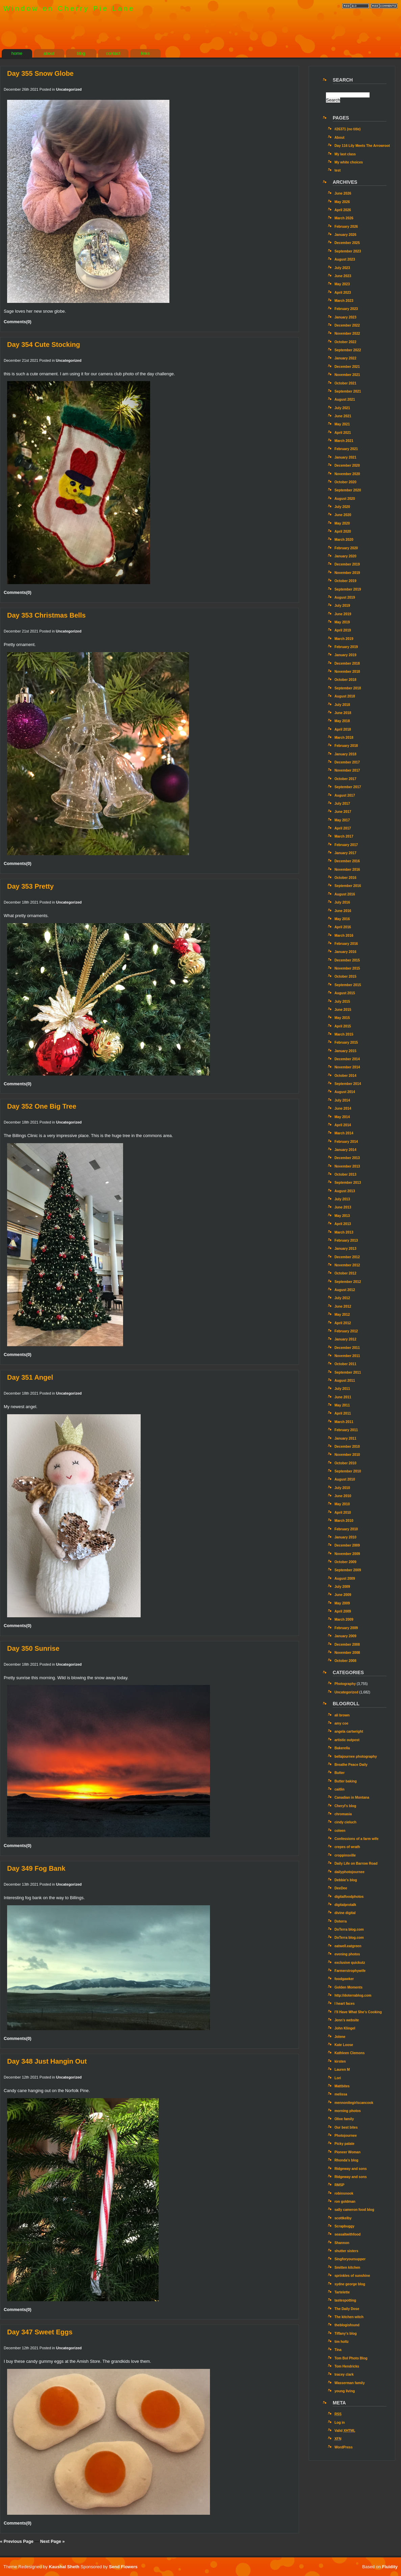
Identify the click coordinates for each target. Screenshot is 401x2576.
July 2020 (342, 507)
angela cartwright (348, 1731)
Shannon (341, 2243)
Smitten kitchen (347, 2267)
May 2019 (342, 622)
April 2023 (342, 292)
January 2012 (345, 1339)
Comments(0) (17, 321)
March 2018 (343, 737)
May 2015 (342, 1018)
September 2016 (347, 886)
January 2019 (345, 655)
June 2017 (342, 812)
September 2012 (347, 1282)
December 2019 (347, 564)
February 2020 (346, 548)
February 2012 (346, 1331)
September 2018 (347, 688)
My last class (345, 154)
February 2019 (346, 647)
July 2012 (342, 1298)
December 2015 (347, 960)
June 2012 (342, 1306)
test (337, 170)
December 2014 (347, 1059)
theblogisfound (346, 2325)
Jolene (339, 2037)
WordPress (343, 2447)
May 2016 (342, 919)
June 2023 (342, 276)
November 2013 (347, 1166)
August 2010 (344, 1479)
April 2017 (342, 828)
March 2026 (343, 218)
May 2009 (342, 1603)
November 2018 (347, 671)
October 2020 (345, 482)
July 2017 (342, 803)
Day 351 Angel (30, 1377)
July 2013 (342, 1199)
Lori (337, 2078)
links (145, 53)
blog (81, 53)
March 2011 (343, 1422)
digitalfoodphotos (348, 1896)
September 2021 (347, 391)
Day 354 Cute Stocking (43, 344)
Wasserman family (349, 2383)
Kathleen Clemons (349, 2053)
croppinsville (345, 1855)
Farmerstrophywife (349, 1971)
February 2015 (346, 1042)
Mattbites (342, 2086)
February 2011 (346, 1430)
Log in (339, 2422)
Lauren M (342, 2069)
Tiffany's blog (345, 2333)
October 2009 (345, 1562)
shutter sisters (346, 2251)
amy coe (341, 1723)
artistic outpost (346, 1740)
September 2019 (347, 589)
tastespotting (345, 2300)
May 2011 (342, 1405)
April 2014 (342, 1125)
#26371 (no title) (347, 129)
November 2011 (347, 1356)
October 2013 (345, 1174)
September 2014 (347, 1084)
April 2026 (342, 210)
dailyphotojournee (349, 1872)
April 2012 (342, 1323)
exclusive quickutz (349, 1962)
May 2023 (342, 284)
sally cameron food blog (354, 2210)
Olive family (344, 2119)
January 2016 (345, 952)
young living (344, 2391)
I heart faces (344, 2003)
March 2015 (343, 1034)
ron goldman (344, 2201)
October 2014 (345, 1076)
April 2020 (342, 531)
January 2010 (345, 1537)
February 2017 (346, 845)
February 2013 (346, 1240)
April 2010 (342, 1512)
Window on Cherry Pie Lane (69, 8)
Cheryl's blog (345, 1806)
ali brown (342, 1715)
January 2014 (345, 1150)
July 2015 (342, 1001)
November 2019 (347, 573)
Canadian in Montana (351, 1797)
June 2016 (342, 911)
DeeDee (340, 1888)
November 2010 (347, 1455)
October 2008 (345, 1661)
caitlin (339, 1789)
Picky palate (344, 2144)
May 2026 (342, 202)
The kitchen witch (348, 2317)
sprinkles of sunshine (352, 2276)
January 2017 (345, 853)
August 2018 (344, 696)
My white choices (348, 162)
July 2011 (342, 1389)
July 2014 (342, 1100)
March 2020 (343, 539)
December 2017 (347, 762)
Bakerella (342, 1748)
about (49, 53)
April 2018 (342, 729)
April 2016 (342, 927)
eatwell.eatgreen (347, 1946)
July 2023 (342, 268)
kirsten (340, 2061)
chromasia (343, 1814)
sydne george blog (349, 2284)
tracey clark (344, 2374)
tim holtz (341, 2342)
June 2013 (342, 1207)
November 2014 (347, 1067)
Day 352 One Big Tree (41, 1106)
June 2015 (342, 1010)
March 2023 (343, 301)
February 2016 (346, 944)
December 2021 (347, 367)
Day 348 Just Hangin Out (47, 2061)
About (339, 137)
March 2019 (343, 639)
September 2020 (347, 490)
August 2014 (344, 1092)
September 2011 (347, 1372)
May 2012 (342, 1314)
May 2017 (342, 820)
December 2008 (347, 1644)
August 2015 (344, 993)
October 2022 (345, 342)
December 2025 (347, 243)
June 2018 (342, 713)
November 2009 (347, 1554)
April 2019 (342, 630)
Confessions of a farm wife (356, 1839)
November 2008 (347, 1653)
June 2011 (342, 1397)
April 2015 (342, 1026)
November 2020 (347, 474)
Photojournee (345, 2135)
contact (113, 53)
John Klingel (344, 2028)
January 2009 (345, 1636)
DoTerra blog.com (349, 1929)
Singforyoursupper (349, 2259)
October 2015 (345, 976)
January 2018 (345, 754)
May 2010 (342, 1504)
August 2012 (344, 1290)
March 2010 (343, 1521)
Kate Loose (343, 2045)
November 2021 (347, 375)
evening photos (347, 1954)
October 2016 (345, 878)
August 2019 (344, 597)
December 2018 (347, 663)
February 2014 (346, 1141)
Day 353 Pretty (30, 886)
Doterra (340, 1921)
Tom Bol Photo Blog (351, 2358)
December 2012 (347, 1257)
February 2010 (346, 1529)
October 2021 (345, 383)
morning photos (347, 2111)
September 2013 (347, 1182)
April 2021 (342, 433)
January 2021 (345, 457)
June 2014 (342, 1108)
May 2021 (342, 424)
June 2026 (342, 193)
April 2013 (342, 1224)
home (17, 53)
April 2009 (342, 1611)
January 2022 (345, 358)
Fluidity (390, 2566)
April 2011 (342, 1413)
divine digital (345, 1913)
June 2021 (342, 416)
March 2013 (343, 1232)
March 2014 (343, 1133)
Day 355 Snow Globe (40, 73)
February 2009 (346, 1628)
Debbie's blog (345, 1880)
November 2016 (347, 869)
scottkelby (343, 2218)
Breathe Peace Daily (351, 1765)
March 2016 (343, 935)
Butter (339, 1773)
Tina (337, 2350)
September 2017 (347, 787)
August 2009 (344, 1578)
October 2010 (345, 1463)
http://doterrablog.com (352, 1995)
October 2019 (345, 581)
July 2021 (342, 408)
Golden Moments (348, 1987)
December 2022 (347, 325)
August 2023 (344, 259)
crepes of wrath (347, 1847)
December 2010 (347, 1446)
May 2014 (342, 1117)
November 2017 (347, 770)
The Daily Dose (346, 2309)
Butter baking (345, 1781)
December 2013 (347, 1158)
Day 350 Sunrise (33, 1648)
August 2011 (344, 1380)
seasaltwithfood (347, 2234)
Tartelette (342, 2292)
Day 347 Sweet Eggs (39, 2332)
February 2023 (346, 309)
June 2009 (342, 1595)
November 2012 (347, 1265)
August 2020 (344, 499)
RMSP (339, 2185)
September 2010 (347, 1471)
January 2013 (345, 1248)
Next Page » (52, 2541)
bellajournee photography (355, 1756)
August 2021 (344, 399)
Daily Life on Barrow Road (355, 1863)
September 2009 (347, 1570)
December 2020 (347, 465)
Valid (344, 2431)
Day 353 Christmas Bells (46, 615)
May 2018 (342, 721)
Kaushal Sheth (64, 2566)
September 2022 (347, 350)
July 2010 (342, 1488)
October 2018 (345, 680)
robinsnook (343, 2193)
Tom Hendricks (346, 2366)
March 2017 (343, 836)
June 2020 (342, 515)
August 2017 (344, 795)
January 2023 (345, 317)
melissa (340, 2094)
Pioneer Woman (347, 2152)
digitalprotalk (345, 1905)
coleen (339, 1831)
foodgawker (344, 1979)
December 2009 (347, 1545)
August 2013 (344, 1191)
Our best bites (346, 2127)
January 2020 (345, 556)
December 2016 (347, 861)
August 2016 (344, 894)
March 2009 (343, 1619)
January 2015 (345, 1051)
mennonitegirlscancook (353, 2103)
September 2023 (347, 251)
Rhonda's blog (346, 2160)
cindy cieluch (345, 1822)
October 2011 (345, 1364)
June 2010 (342, 1496)
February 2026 (346, 226)
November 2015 (347, 968)
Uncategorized (69, 89)
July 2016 (342, 902)
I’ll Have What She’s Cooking (358, 2012)
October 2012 (345, 1273)
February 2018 (346, 746)
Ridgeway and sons (350, 2169)
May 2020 (342, 523)
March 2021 (343, 441)
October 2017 (345, 779)
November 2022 (347, 333)
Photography (345, 1684)
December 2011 (347, 1348)
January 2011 (345, 1438)
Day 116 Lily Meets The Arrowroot (362, 146)
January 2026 (345, 235)
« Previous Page (16, 2541)
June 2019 (342, 614)
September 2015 (347, 985)
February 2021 (346, 449)
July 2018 (342, 705)
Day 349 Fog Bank (36, 1868)
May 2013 (342, 1216)
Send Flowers (123, 2566)
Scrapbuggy (344, 2226)
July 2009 (342, 1587)
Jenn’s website (346, 2020)
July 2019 (342, 605)
